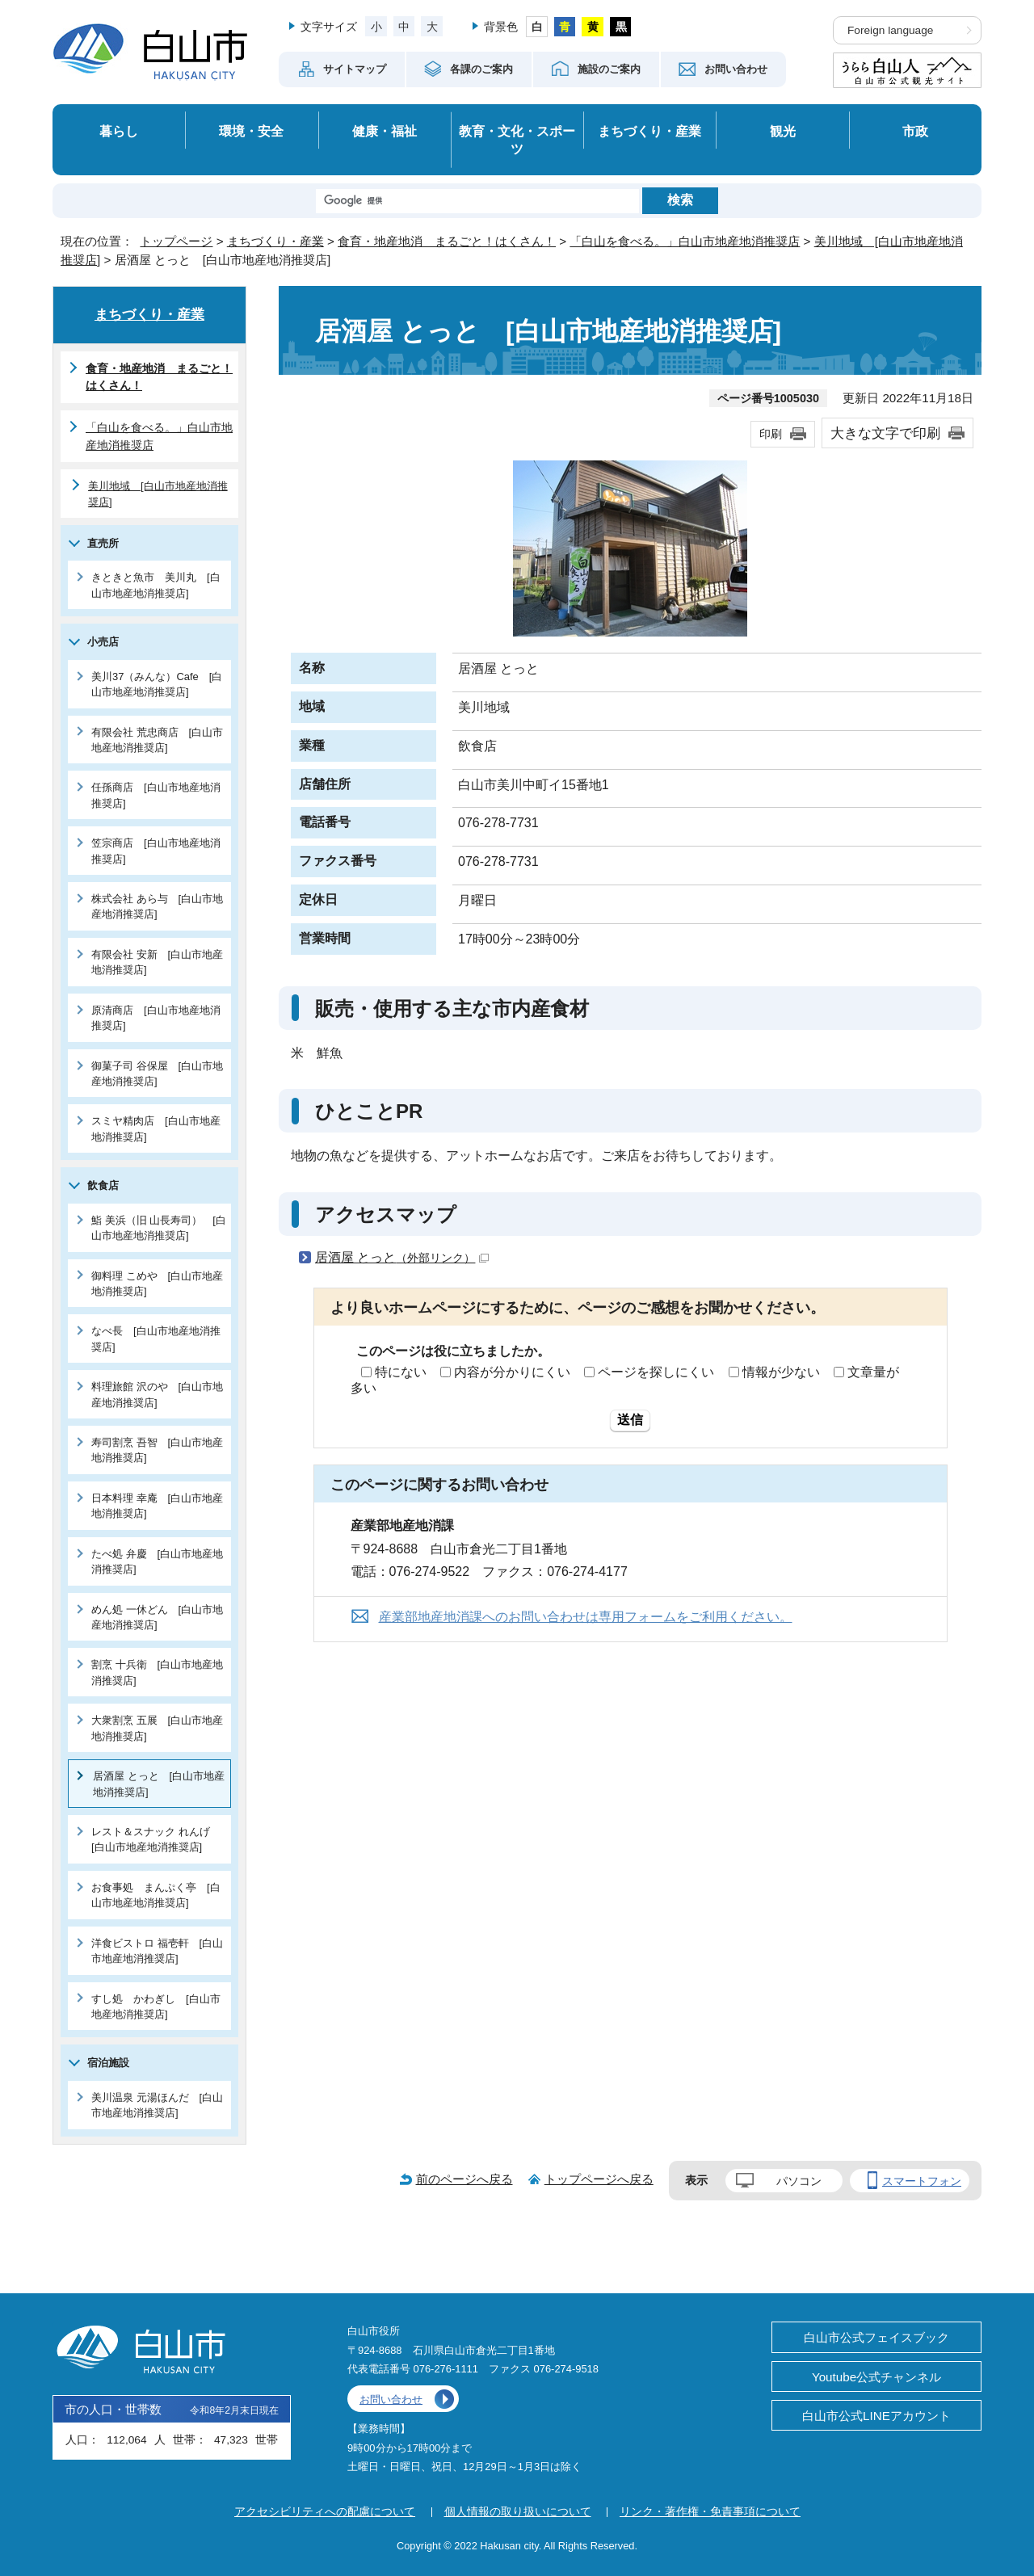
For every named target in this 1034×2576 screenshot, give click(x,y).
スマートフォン (921, 2181)
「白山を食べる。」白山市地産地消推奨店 (685, 241)
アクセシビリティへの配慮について (324, 2511)
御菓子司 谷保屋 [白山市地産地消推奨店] (157, 1073)
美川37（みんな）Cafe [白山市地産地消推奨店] (156, 684)
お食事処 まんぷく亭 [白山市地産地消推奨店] (156, 1895)
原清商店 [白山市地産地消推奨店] (156, 1018)
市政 (915, 131)
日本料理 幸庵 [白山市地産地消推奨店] (157, 1505)
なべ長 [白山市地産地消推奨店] (156, 1338)
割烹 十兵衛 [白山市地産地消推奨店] (157, 1672)
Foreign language (890, 30)
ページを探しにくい (656, 1372)
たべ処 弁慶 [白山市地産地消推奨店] (157, 1561)
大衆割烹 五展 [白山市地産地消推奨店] (157, 1728)
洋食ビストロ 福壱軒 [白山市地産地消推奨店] (157, 1951)
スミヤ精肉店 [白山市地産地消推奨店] (156, 1128)
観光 (783, 131)
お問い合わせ (390, 2399)
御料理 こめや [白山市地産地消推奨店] (157, 1283)
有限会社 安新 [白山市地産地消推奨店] (157, 962)
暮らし (118, 131)
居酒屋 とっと (402, 1257)
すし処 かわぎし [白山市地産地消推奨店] (156, 2006)
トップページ (176, 241)
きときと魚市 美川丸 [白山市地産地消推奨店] (156, 585)
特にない (401, 1372)
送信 (630, 1420)
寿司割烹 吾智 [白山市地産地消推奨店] (157, 1450)
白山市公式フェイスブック (876, 2337)
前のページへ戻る (464, 2179)
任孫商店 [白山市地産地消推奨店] (156, 795)
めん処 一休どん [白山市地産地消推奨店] (157, 1617)
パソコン (799, 2181)
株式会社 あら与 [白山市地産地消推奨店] (157, 906)
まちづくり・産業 (649, 131)
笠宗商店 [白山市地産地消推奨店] (156, 850)
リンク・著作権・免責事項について (710, 2511)
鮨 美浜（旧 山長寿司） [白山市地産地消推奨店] (158, 1228)
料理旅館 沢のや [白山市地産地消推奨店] (157, 1394)
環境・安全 (251, 131)
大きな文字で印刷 (885, 433)
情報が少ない (781, 1372)
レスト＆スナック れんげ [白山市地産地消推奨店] (156, 1839)
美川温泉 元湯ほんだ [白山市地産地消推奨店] (157, 2105)
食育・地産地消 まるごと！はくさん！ (447, 241)
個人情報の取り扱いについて (517, 2511)
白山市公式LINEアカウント (876, 2416)
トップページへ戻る (599, 2179)
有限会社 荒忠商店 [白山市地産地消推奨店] (157, 740)
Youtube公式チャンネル (876, 2377)
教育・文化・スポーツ (517, 140)
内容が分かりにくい (512, 1372)
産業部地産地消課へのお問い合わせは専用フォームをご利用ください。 (585, 1617)
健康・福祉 (384, 131)
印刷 (770, 433)
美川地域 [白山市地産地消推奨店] (158, 493)
